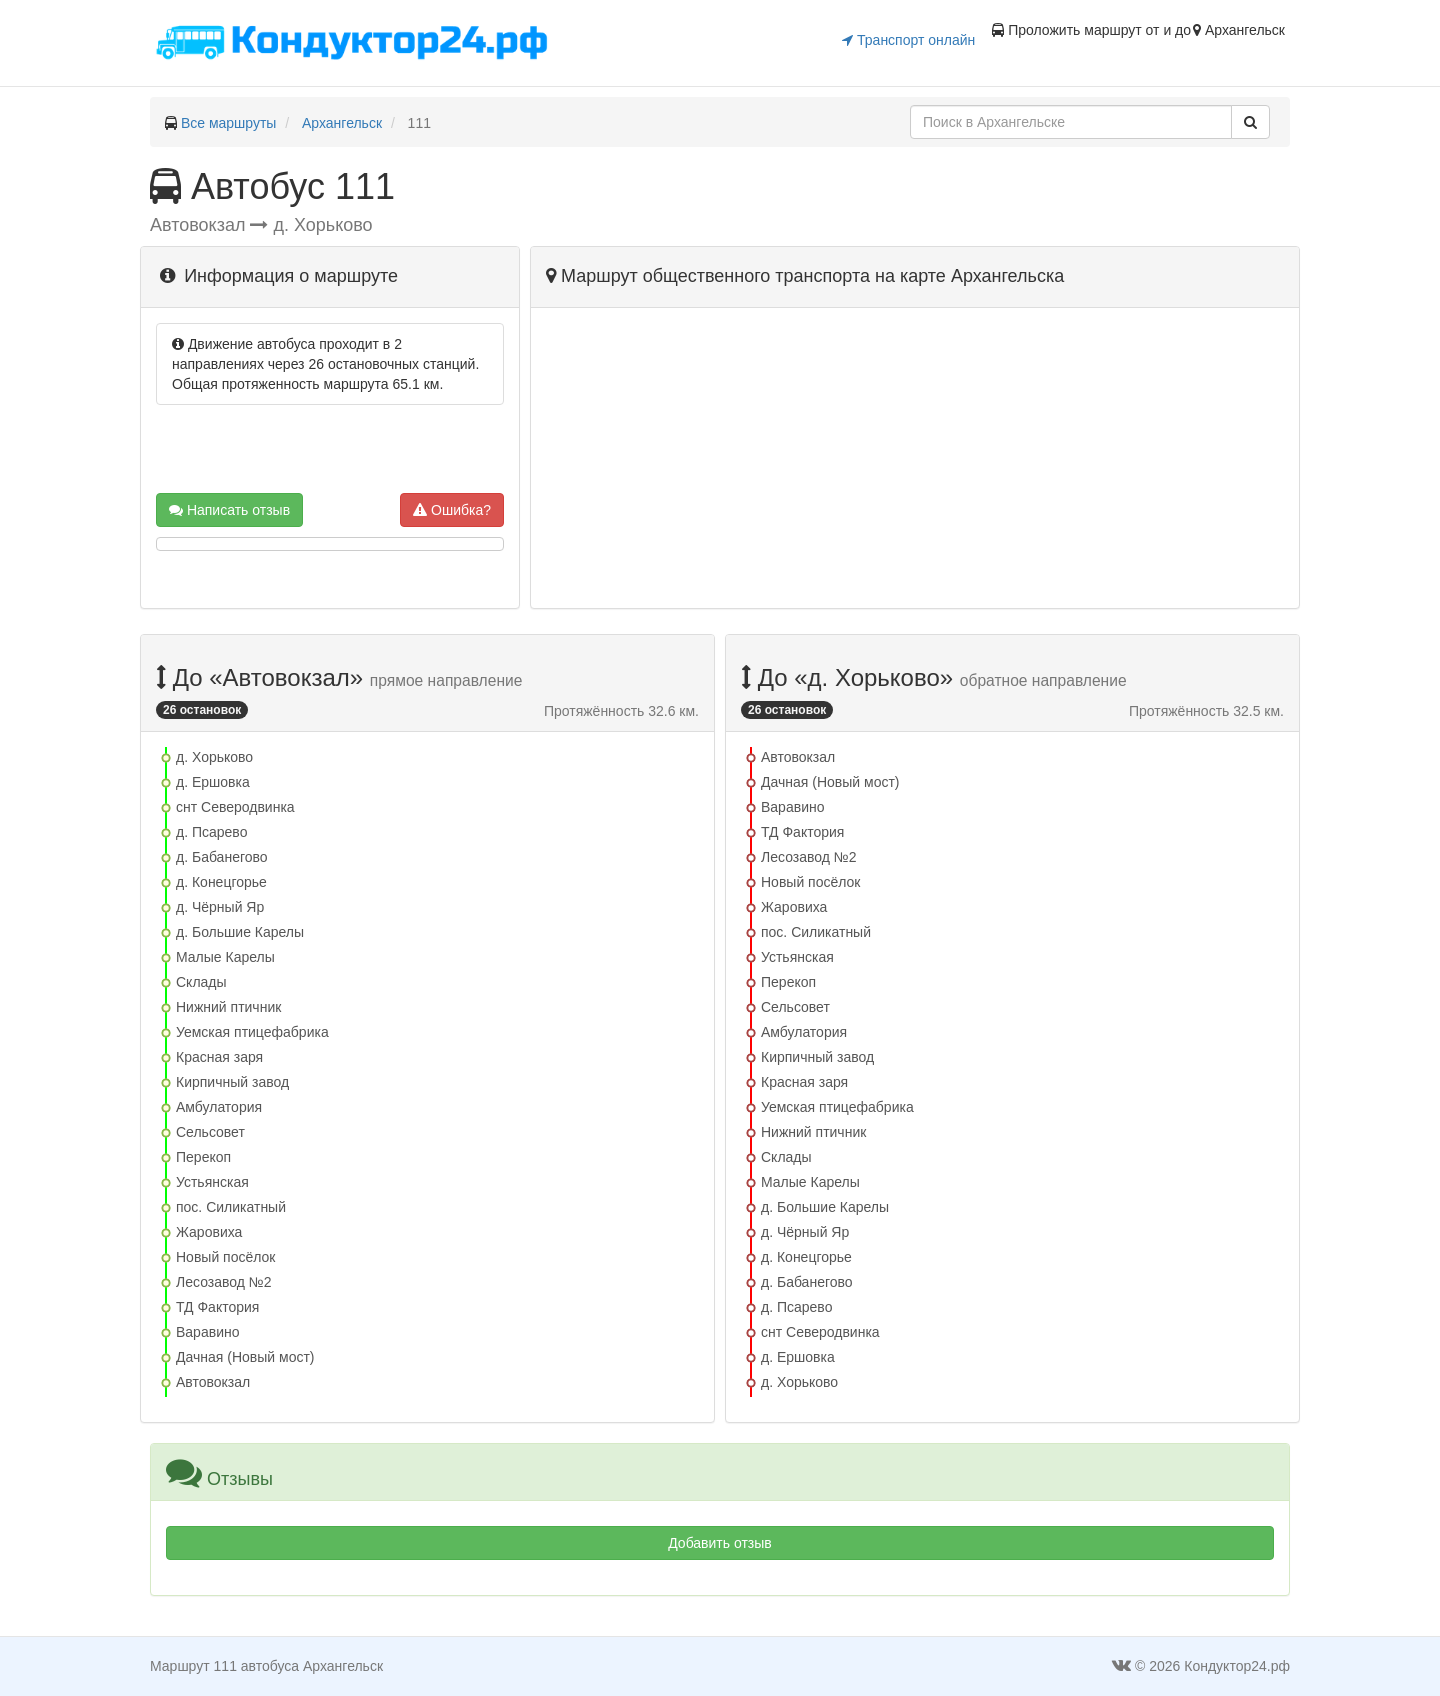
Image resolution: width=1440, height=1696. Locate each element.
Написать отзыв (229, 510)
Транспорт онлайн (908, 40)
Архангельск (342, 123)
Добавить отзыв (720, 1543)
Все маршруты (229, 123)
